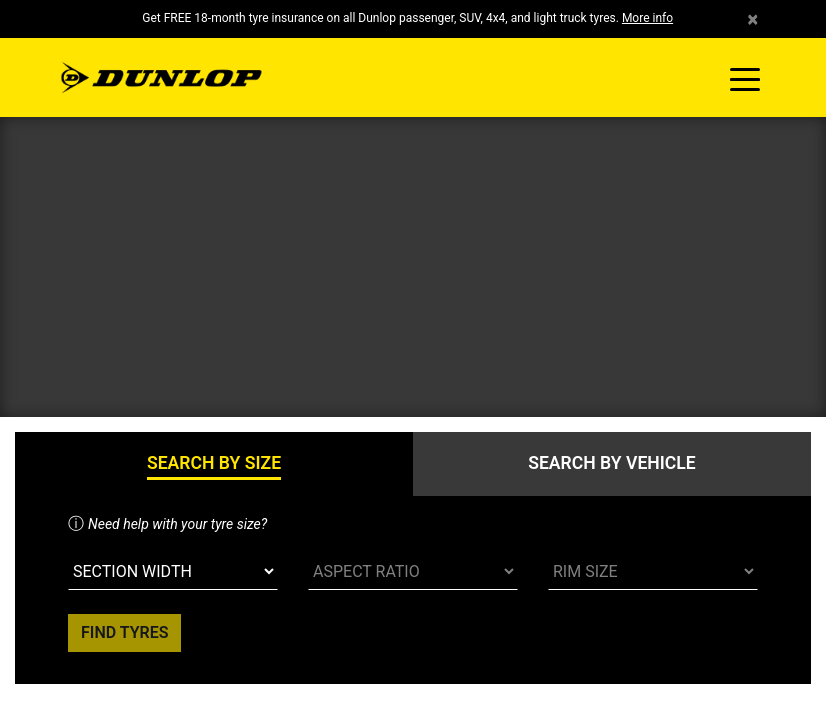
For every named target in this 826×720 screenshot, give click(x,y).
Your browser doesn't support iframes (413, 360)
